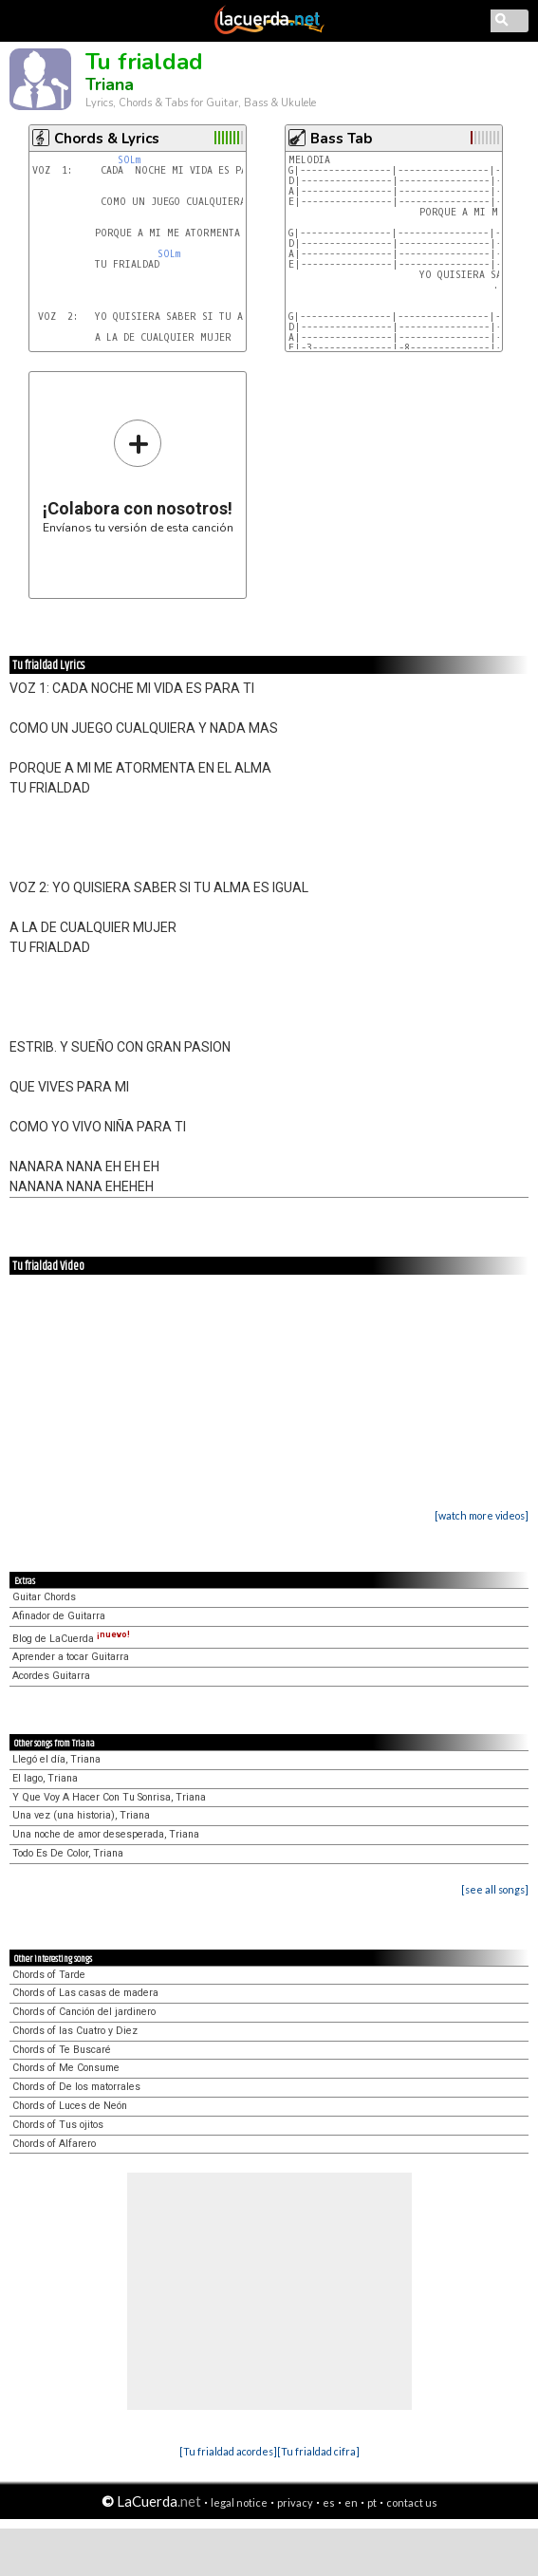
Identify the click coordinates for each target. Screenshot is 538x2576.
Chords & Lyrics (106, 138)
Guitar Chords (44, 1597)
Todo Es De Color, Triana (67, 1853)
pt (372, 2502)
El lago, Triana (45, 1778)
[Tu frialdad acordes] (228, 2451)
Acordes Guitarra (51, 1676)
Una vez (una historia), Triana (81, 1815)
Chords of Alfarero (54, 2143)
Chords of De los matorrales (76, 2087)
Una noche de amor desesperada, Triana (105, 1834)
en (351, 2502)
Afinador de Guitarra (58, 1616)
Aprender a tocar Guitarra (70, 1657)
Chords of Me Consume (66, 2068)
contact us (411, 2502)
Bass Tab (341, 138)
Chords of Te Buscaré (61, 2050)
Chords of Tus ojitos (57, 2125)
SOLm (129, 160)
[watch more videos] (482, 1515)
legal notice (239, 2502)
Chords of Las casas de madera (85, 1993)
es (329, 2502)
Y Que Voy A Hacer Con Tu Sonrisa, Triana (109, 1797)
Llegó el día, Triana (56, 1759)
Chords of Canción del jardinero (84, 2012)
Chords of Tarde (48, 1975)
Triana (109, 84)
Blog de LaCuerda (71, 1639)
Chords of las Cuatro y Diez (75, 2031)
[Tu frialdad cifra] (318, 2451)
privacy (295, 2502)
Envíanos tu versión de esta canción (138, 476)
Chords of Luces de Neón (69, 2106)
